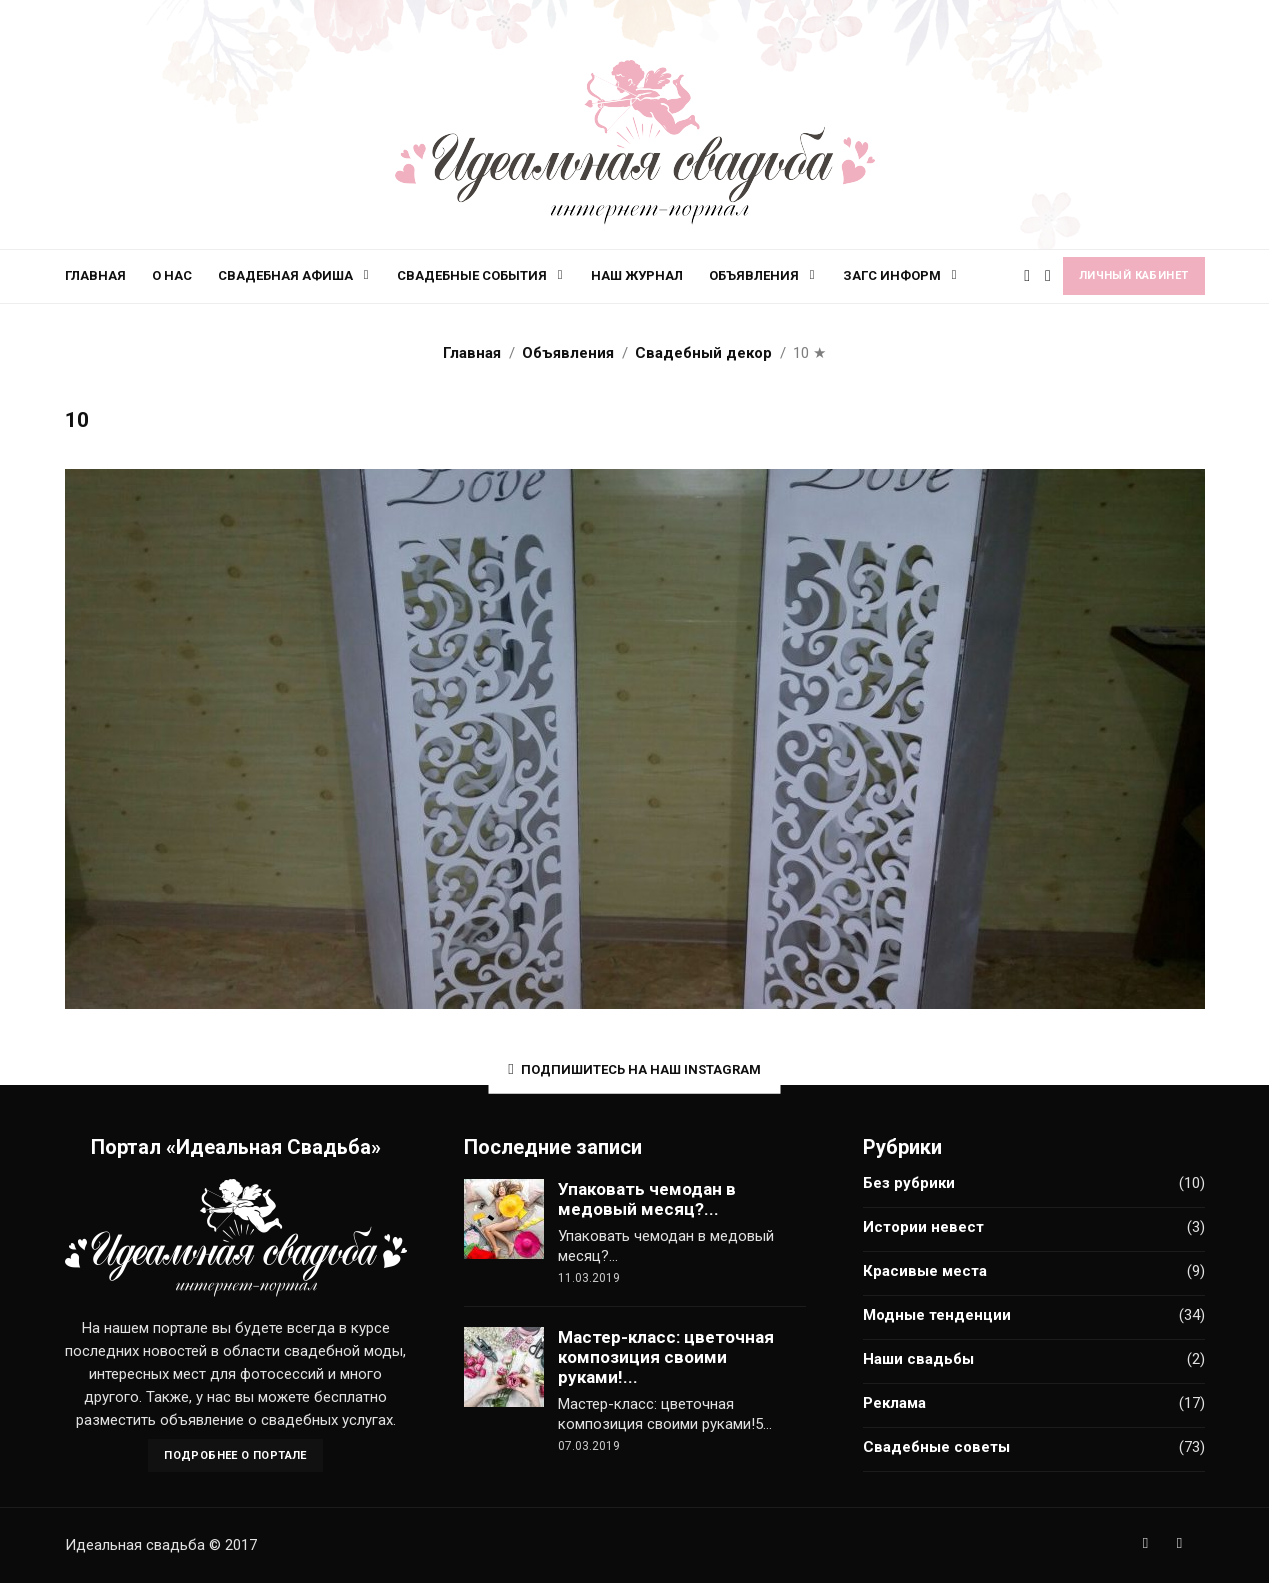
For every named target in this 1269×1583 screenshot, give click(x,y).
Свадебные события (472, 275)
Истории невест (923, 1227)
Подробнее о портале (235, 1455)
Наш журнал (637, 275)
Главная (95, 275)
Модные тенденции (937, 1315)
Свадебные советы (936, 1447)
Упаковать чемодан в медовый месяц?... (647, 1199)
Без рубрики (909, 1183)
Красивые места (925, 1271)
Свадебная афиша (285, 275)
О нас (172, 275)
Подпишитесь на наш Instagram (634, 1069)
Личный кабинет (1134, 275)
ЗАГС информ (892, 275)
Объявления (754, 275)
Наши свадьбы (918, 1359)
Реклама (894, 1403)
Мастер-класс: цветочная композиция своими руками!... (666, 1357)
